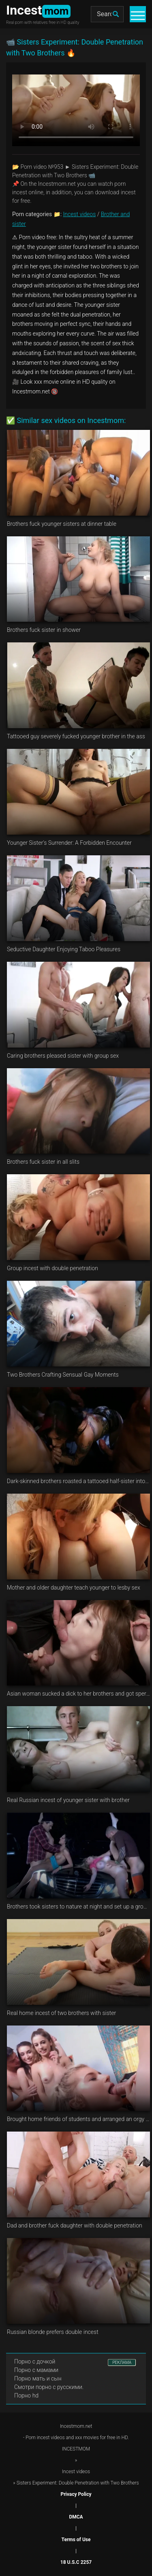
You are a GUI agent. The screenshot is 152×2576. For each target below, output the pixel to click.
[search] (115, 14)
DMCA (76, 2517)
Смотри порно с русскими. (48, 2387)
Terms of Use (76, 2539)
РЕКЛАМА (121, 2362)
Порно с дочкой (34, 2361)
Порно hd (26, 2395)
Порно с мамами (36, 2370)
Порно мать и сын (38, 2378)
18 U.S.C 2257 (76, 2562)
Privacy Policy (75, 2494)
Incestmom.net (76, 2426)
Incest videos (79, 214)
